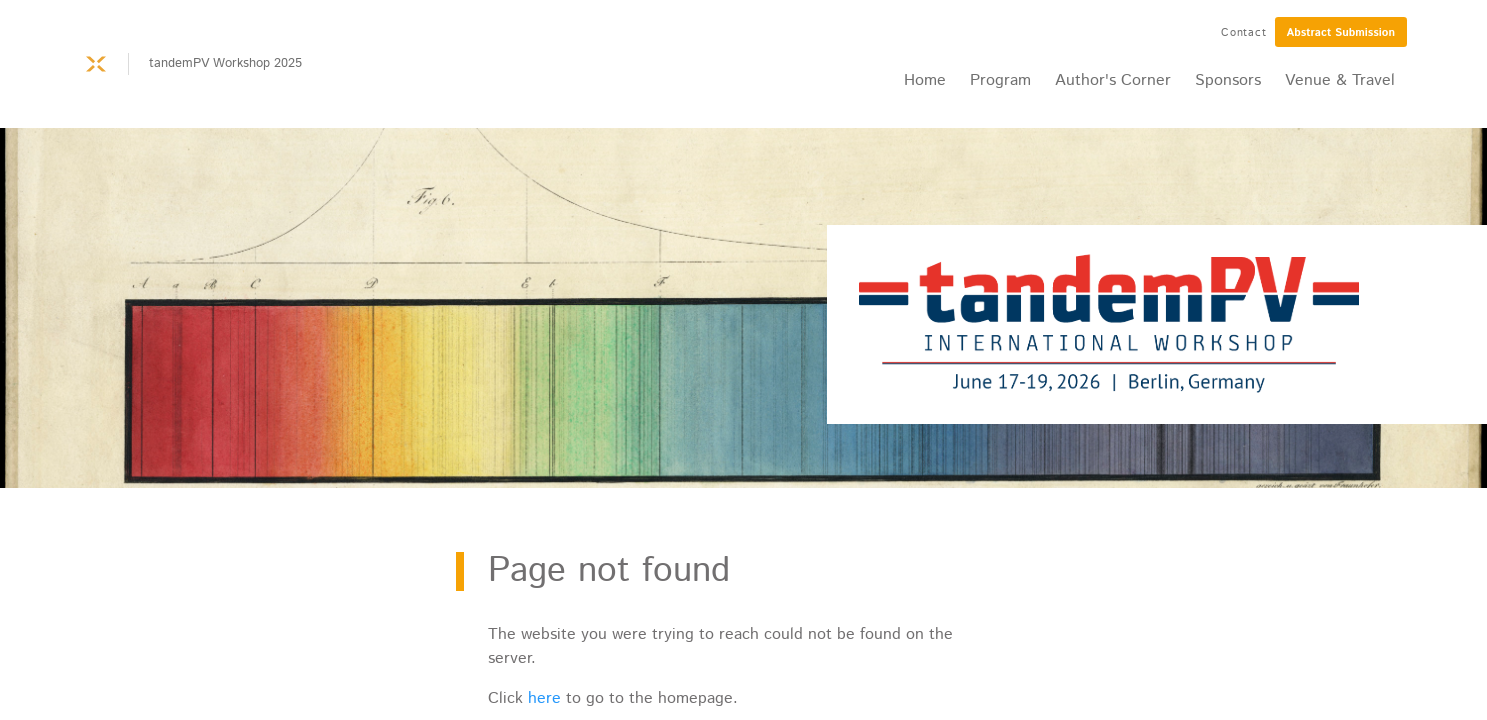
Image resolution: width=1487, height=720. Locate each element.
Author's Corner (1113, 80)
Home (925, 80)
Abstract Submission (1341, 33)
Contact (1244, 33)
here (544, 698)
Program (1000, 80)
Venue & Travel (1340, 80)
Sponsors (1228, 80)
